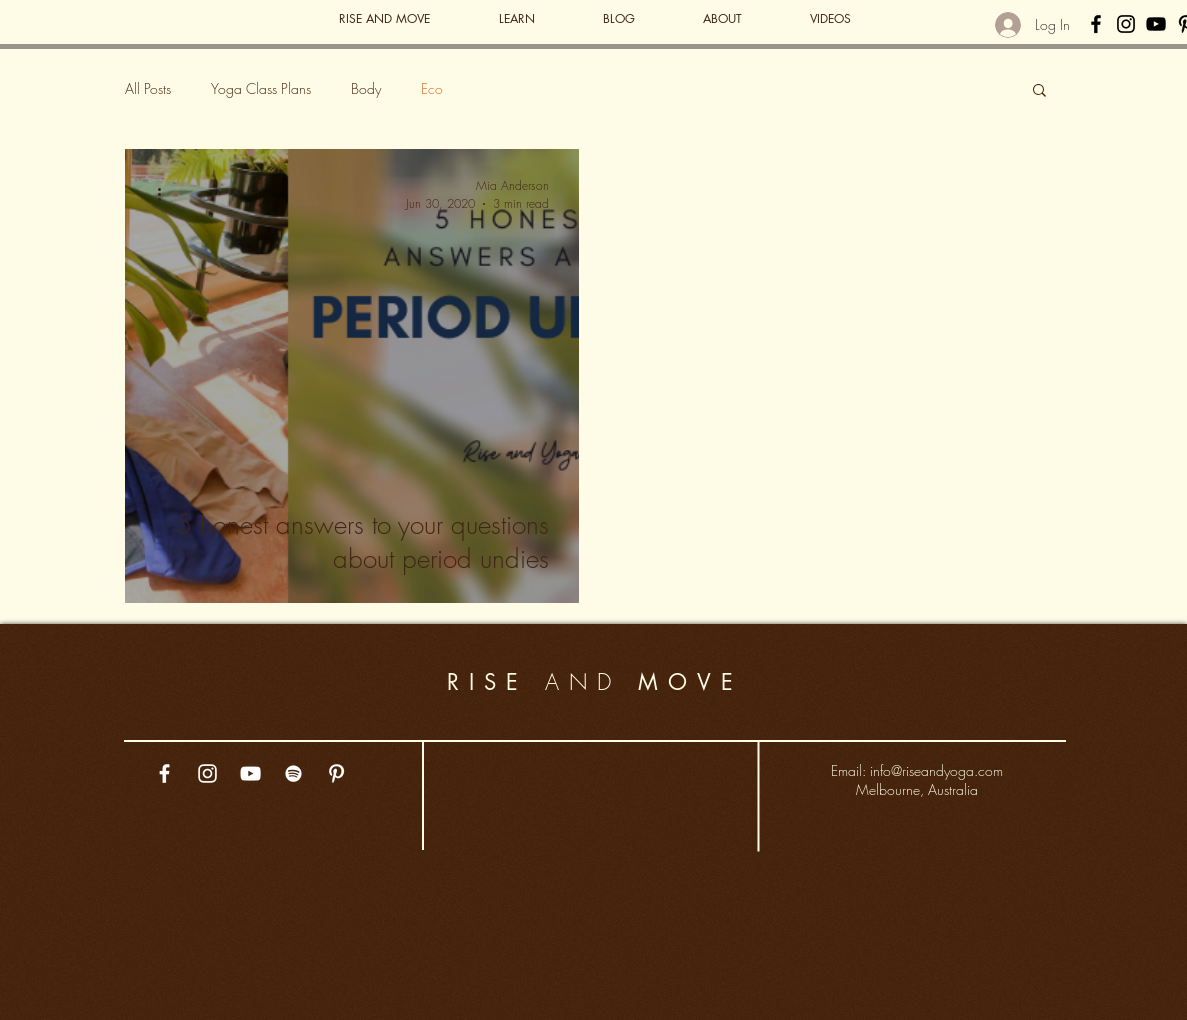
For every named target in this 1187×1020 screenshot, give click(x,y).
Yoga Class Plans (261, 88)
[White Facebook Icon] (164, 773)
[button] (1039, 91)
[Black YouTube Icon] (1156, 24)
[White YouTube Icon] (250, 773)
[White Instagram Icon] (207, 773)
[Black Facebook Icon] (1096, 24)
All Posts (148, 88)
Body (366, 88)
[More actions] (167, 194)
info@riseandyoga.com (936, 770)
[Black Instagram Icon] (1126, 24)
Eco (432, 88)
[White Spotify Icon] (293, 773)
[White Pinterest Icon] (336, 773)
